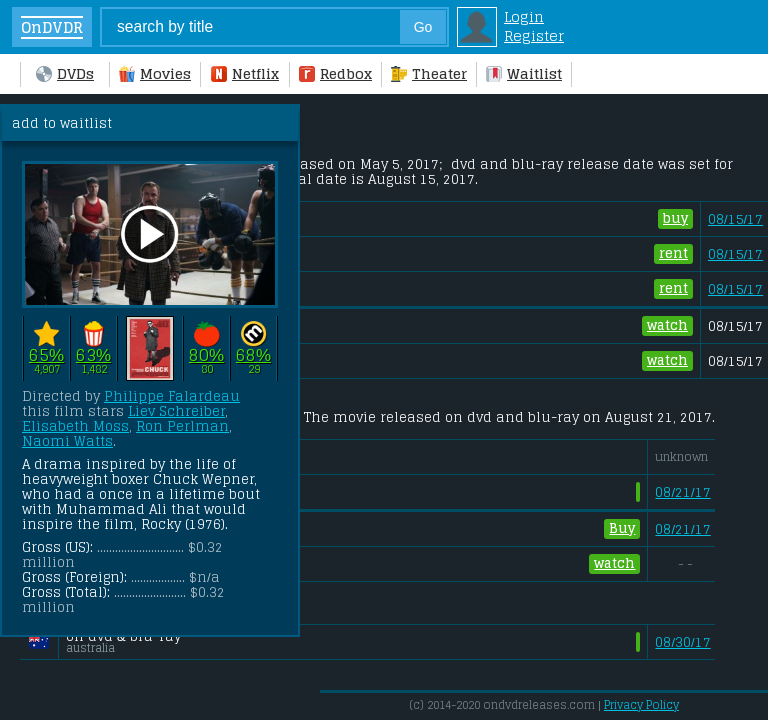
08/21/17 (682, 492)
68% (253, 354)
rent (673, 254)
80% (206, 354)
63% (93, 354)
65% (46, 354)
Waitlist (524, 73)
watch (667, 326)
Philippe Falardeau (172, 396)
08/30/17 (682, 642)
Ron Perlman (182, 426)
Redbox (335, 73)
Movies (155, 73)
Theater (429, 73)
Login (524, 16)
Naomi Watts (67, 441)
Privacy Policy (641, 705)
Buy (622, 529)
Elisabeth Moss (75, 426)
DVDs (65, 73)
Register (534, 35)
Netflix (245, 73)
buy (675, 219)
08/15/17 (735, 219)
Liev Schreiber (176, 411)
